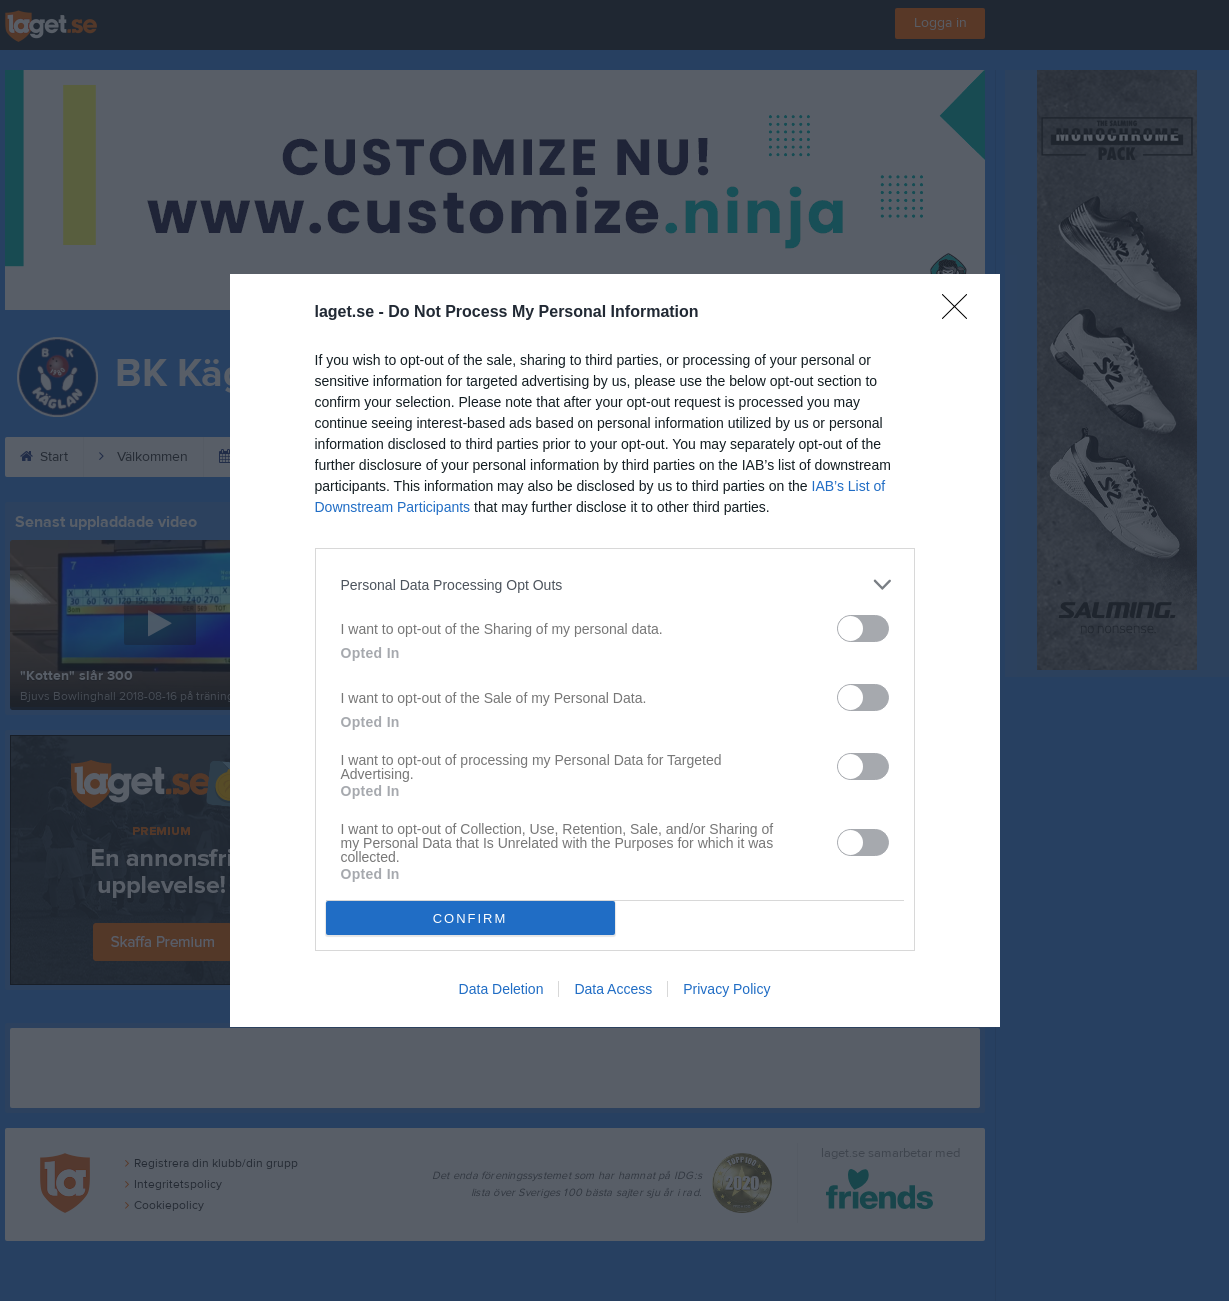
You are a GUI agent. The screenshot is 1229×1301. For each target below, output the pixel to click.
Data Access (613, 989)
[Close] (961, 313)
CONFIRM (470, 918)
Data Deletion (501, 989)
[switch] (863, 628)
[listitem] (615, 584)
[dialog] (615, 650)
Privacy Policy (726, 989)
